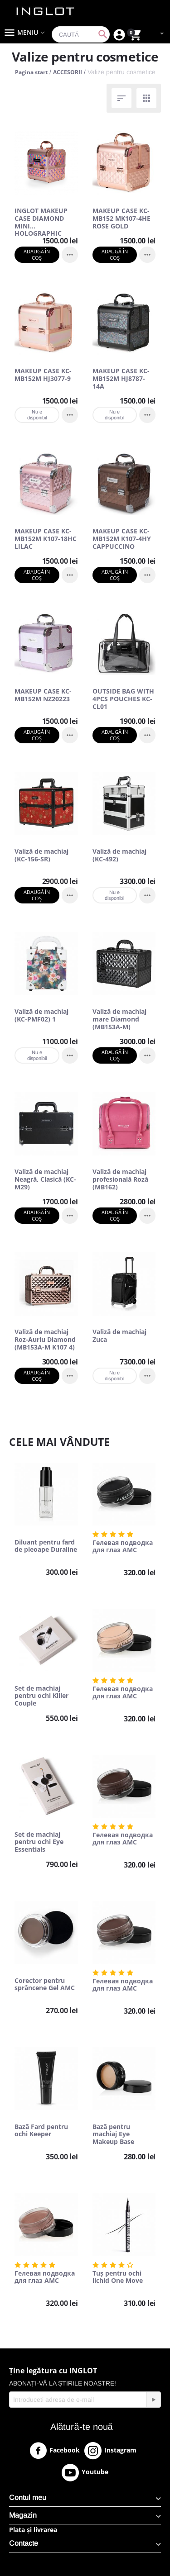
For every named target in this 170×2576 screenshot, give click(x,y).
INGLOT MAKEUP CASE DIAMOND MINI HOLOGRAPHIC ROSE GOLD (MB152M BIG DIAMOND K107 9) (43, 218)
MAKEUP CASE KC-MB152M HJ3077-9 (43, 375)
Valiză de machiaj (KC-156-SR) (41, 855)
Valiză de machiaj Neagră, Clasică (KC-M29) (45, 1179)
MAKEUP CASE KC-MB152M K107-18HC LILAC (46, 539)
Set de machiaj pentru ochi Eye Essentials (39, 1842)
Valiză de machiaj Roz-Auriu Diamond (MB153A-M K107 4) (45, 1339)
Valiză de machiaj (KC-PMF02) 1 (41, 1015)
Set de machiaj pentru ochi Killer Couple (41, 1696)
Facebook (54, 2450)
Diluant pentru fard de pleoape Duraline (46, 1546)
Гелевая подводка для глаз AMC (122, 1546)
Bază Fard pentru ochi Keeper (41, 2131)
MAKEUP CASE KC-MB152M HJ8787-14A (121, 378)
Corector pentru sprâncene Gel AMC (45, 1984)
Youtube (85, 2472)
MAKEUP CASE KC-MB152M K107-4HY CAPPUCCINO (121, 539)
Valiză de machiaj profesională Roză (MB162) (120, 1179)
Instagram (110, 2450)
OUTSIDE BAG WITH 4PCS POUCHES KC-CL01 (123, 699)
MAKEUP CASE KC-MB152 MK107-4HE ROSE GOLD (121, 218)
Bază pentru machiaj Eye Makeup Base (113, 2134)
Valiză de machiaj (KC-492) (119, 855)
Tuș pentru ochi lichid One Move (117, 2277)
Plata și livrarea (33, 2529)
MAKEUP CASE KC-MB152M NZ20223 (43, 695)
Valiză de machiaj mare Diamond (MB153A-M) (119, 1019)
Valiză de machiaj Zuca (119, 1336)
